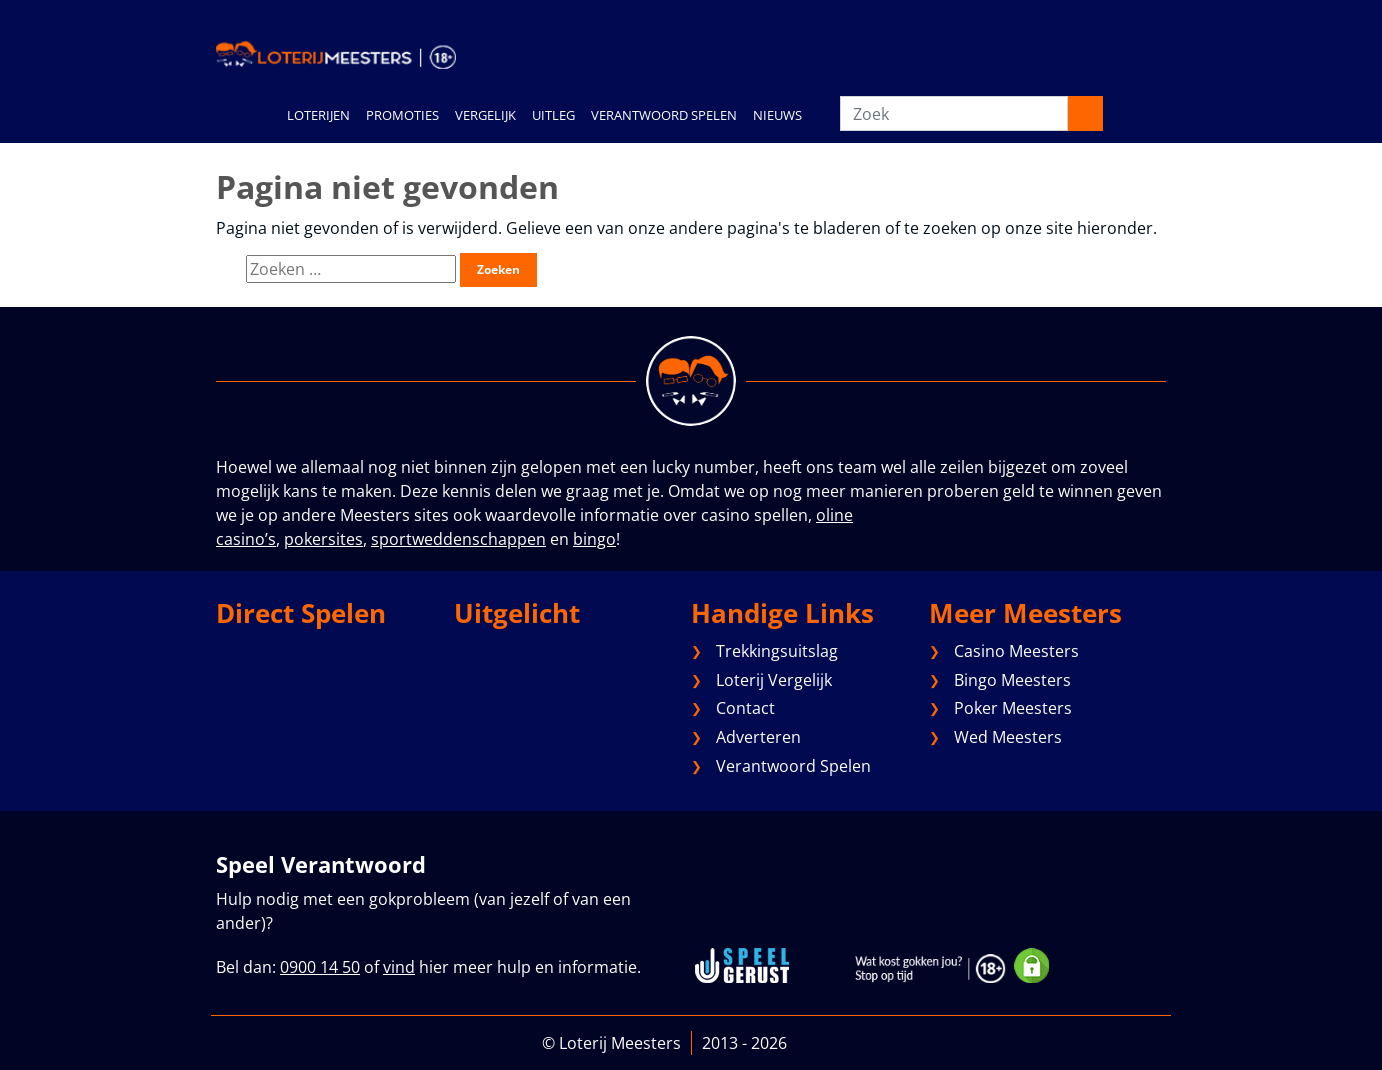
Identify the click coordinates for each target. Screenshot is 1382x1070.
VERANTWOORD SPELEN (664, 115)
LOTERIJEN (318, 115)
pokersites (323, 539)
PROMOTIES (402, 115)
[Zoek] (954, 113)
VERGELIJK (485, 115)
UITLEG (553, 115)
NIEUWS (777, 115)
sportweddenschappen (458, 539)
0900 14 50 (320, 967)
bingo (594, 539)
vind (399, 967)
